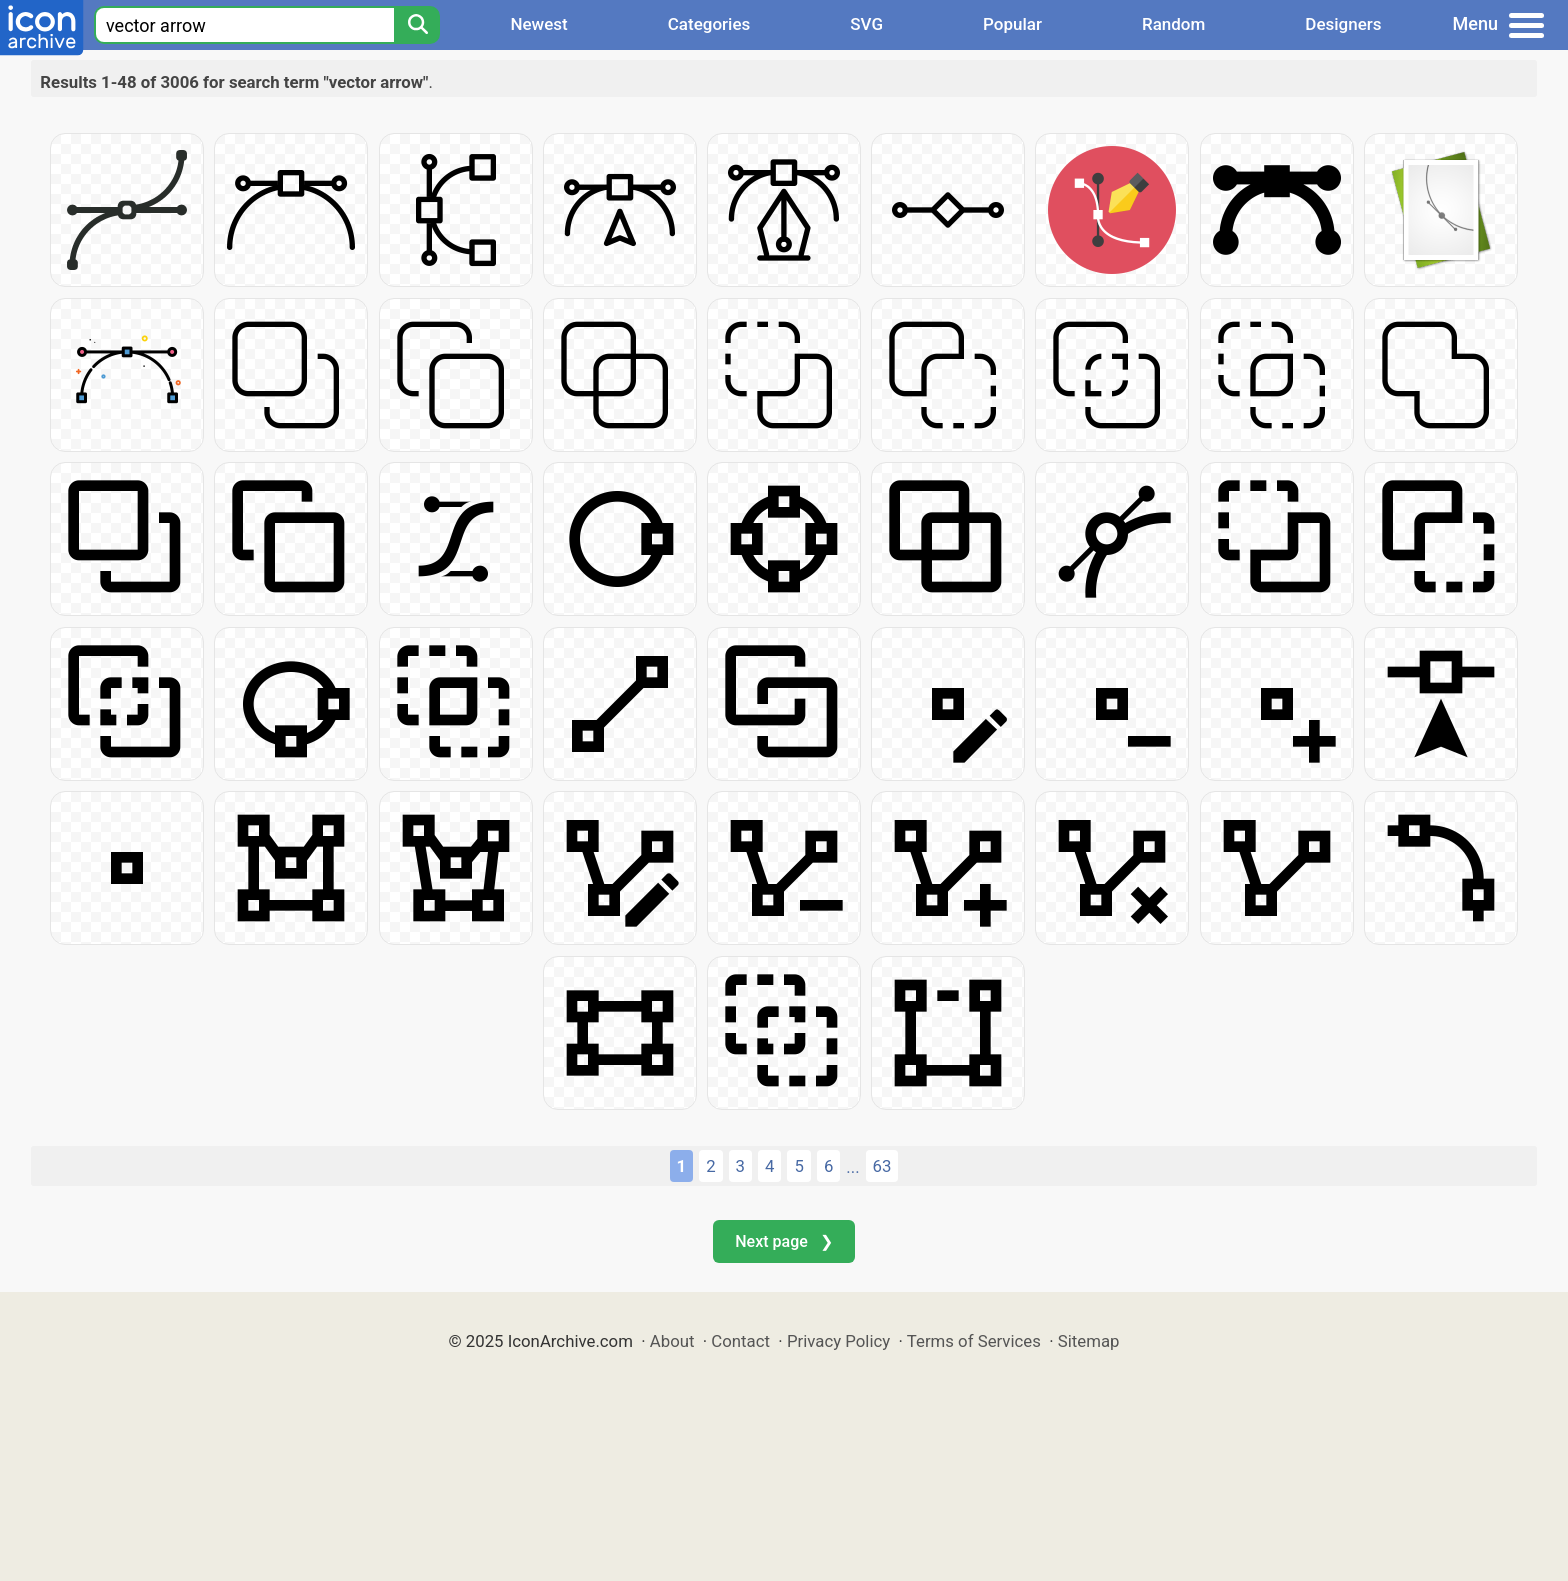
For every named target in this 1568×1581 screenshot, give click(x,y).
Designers (1343, 24)
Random (1173, 24)
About (672, 1341)
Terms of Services (974, 1341)
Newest (538, 24)
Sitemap (1089, 1341)
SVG (866, 24)
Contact (740, 1341)
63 (882, 1166)
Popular (1012, 24)
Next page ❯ (783, 1241)
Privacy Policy (838, 1341)
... (852, 1167)
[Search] (417, 25)
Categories (709, 24)
